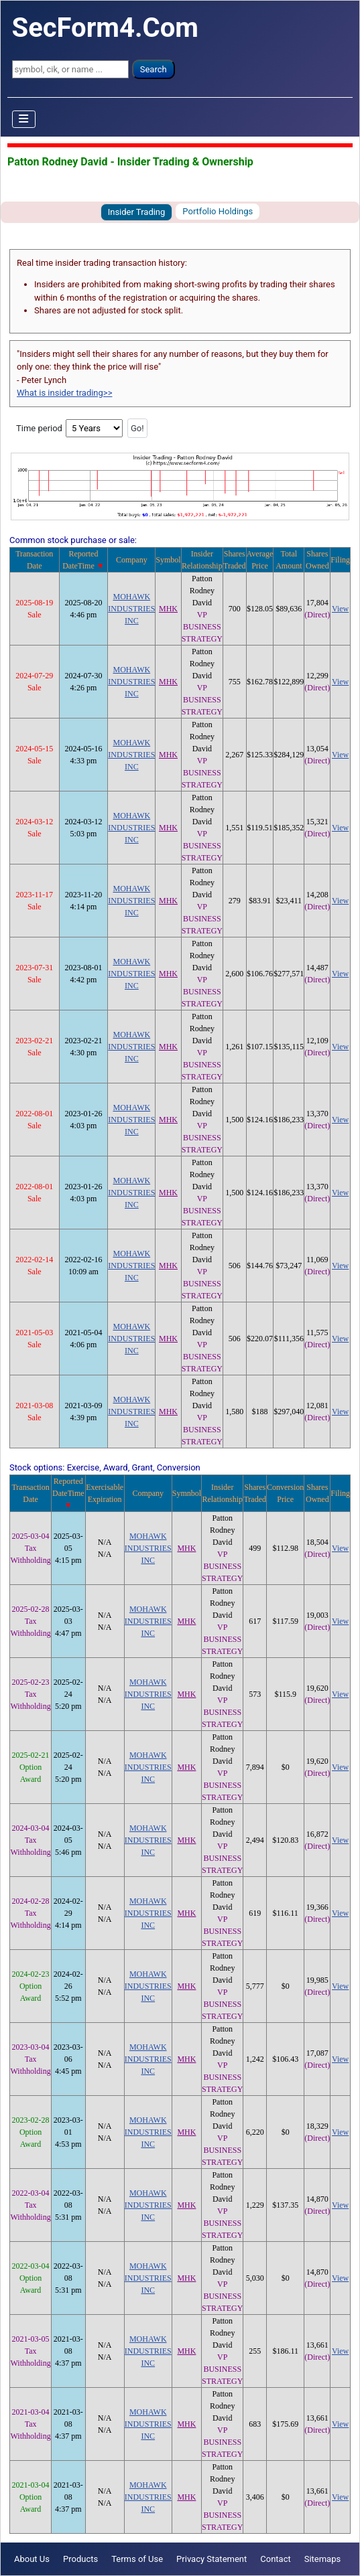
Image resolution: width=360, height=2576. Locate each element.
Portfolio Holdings (217, 211)
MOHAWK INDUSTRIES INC (131, 608)
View (340, 608)
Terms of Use (137, 2559)
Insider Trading (137, 212)
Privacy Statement (211, 2559)
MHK (168, 608)
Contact (275, 2559)
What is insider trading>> (64, 393)
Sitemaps (322, 2559)
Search (153, 69)
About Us (32, 2559)
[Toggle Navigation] (24, 119)
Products (80, 2559)
